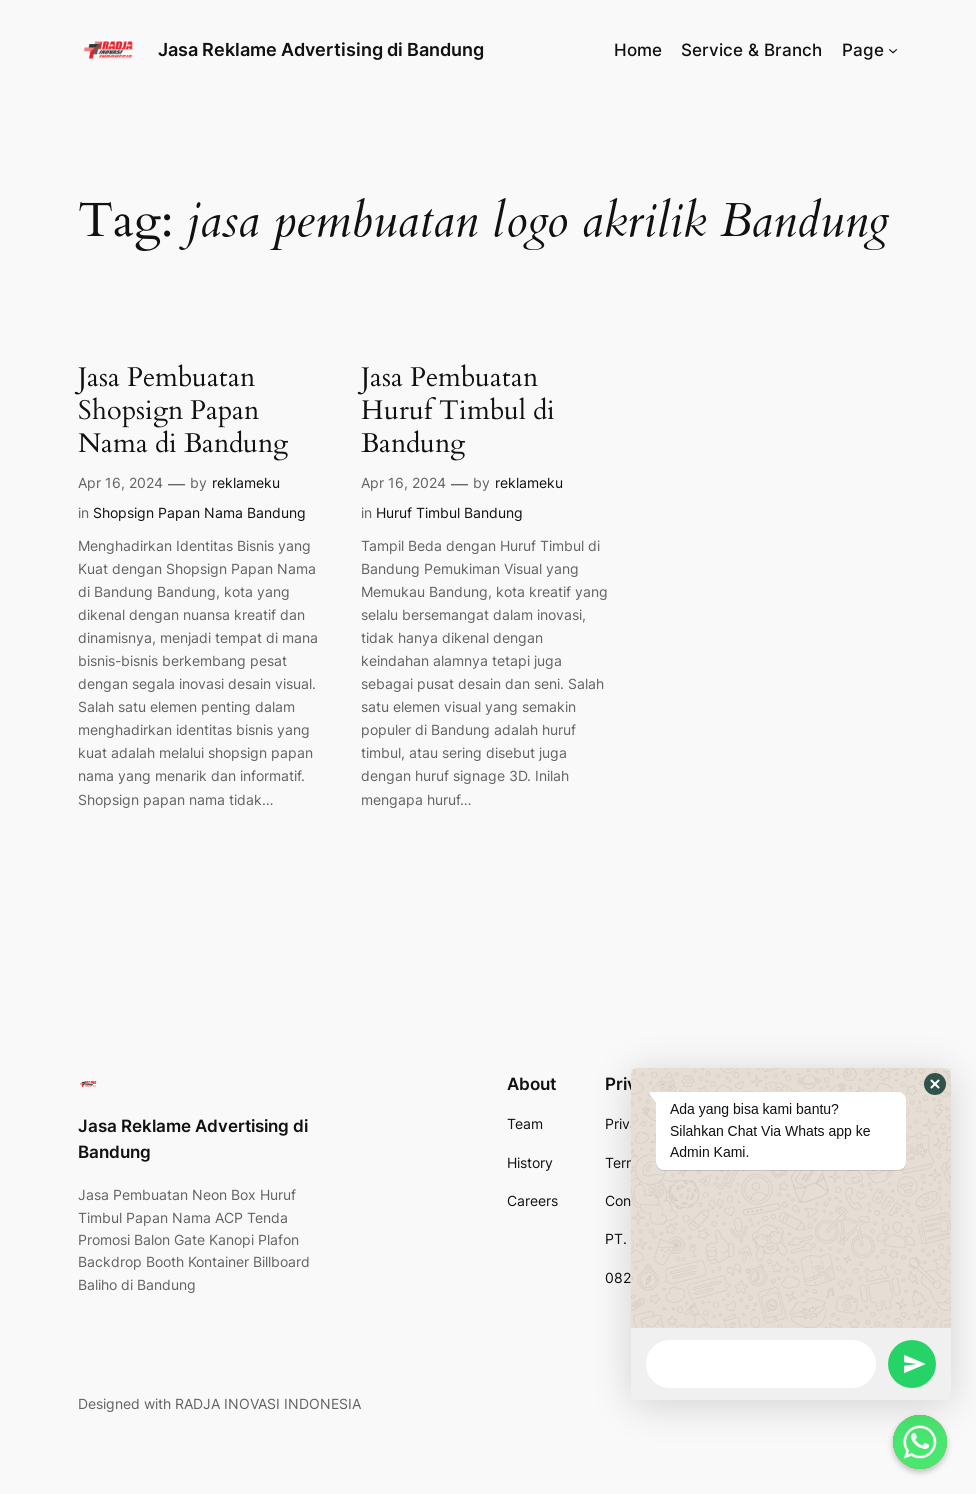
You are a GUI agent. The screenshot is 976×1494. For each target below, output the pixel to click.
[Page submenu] (893, 50)
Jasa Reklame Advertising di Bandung (321, 49)
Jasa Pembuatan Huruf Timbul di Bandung (458, 411)
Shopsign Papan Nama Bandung (199, 512)
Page (863, 50)
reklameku (246, 482)
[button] (935, 1084)
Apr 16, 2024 (120, 482)
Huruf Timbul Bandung (449, 512)
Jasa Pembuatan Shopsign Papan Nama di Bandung (183, 411)
